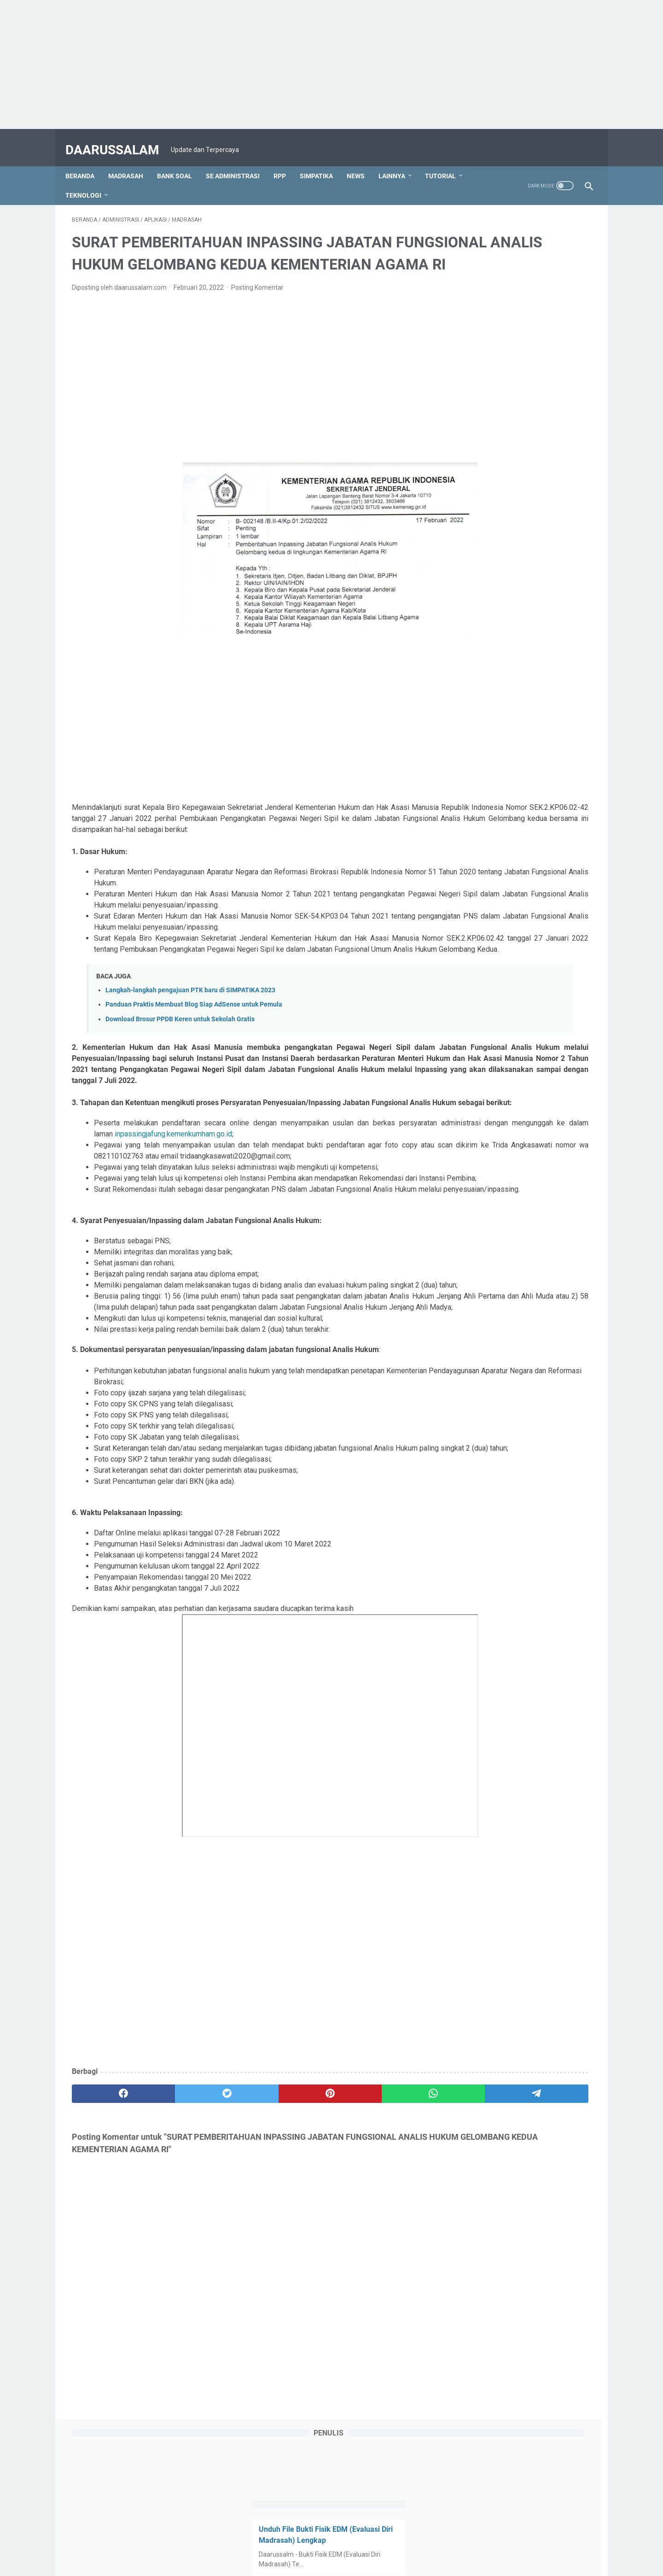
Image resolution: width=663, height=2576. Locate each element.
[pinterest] (245, 2217)
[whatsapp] (315, 2217)
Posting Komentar (257, 300)
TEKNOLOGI (90, 180)
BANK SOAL (180, 160)
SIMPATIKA (322, 160)
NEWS (362, 160)
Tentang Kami (229, 2543)
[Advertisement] (276, 64)
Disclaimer (436, 2543)
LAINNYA (398, 160)
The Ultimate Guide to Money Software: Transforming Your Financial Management (508, 549)
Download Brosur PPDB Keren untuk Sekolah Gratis (180, 1054)
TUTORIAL (446, 160)
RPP (286, 160)
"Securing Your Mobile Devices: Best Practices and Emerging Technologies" (520, 615)
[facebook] (106, 2217)
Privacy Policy (391, 2543)
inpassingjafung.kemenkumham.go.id (313, 1191)
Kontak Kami (277, 2543)
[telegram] (385, 2217)
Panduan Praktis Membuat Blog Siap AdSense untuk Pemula (193, 1040)
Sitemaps (475, 2543)
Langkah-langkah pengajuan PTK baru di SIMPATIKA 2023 (190, 1026)
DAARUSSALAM (119, 139)
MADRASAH (132, 160)
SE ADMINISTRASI (239, 160)
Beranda (86, 160)
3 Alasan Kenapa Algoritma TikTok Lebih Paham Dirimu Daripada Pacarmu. (517, 372)
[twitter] (176, 2217)
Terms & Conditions (333, 2543)
